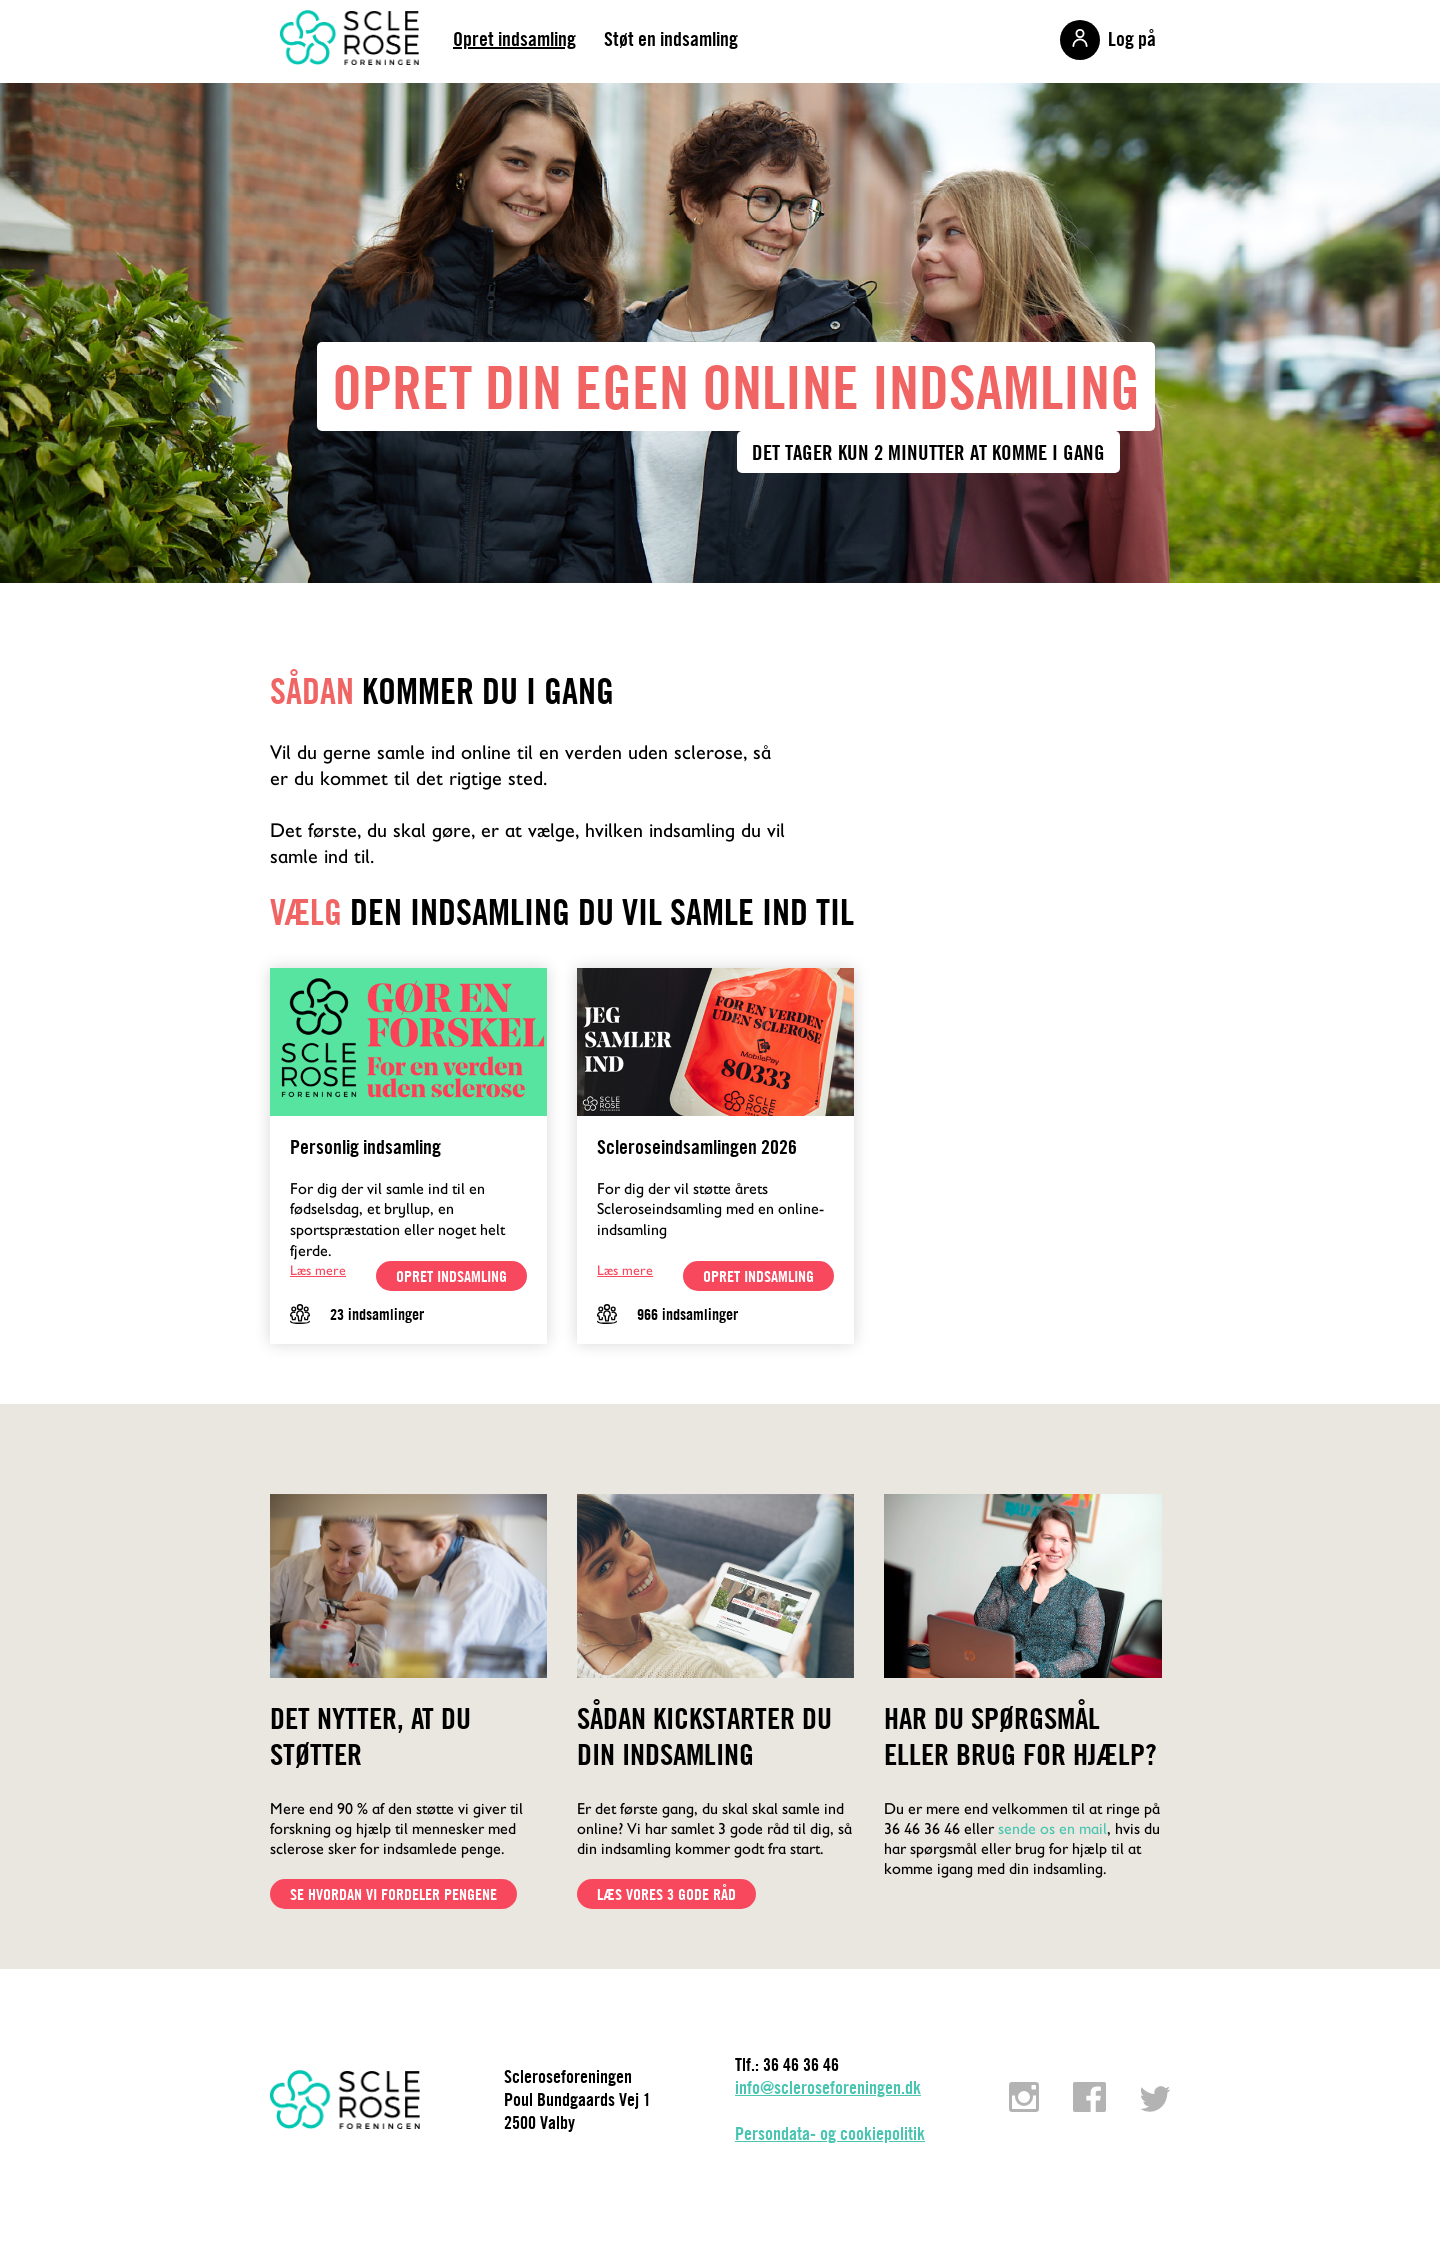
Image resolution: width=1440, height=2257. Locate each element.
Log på (1132, 38)
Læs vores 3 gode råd (666, 1894)
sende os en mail (1052, 1828)
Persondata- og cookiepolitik (830, 2133)
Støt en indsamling (671, 38)
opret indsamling (451, 1276)
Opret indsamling (514, 38)
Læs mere (318, 1270)
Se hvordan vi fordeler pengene (393, 1894)
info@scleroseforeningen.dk (828, 2087)
